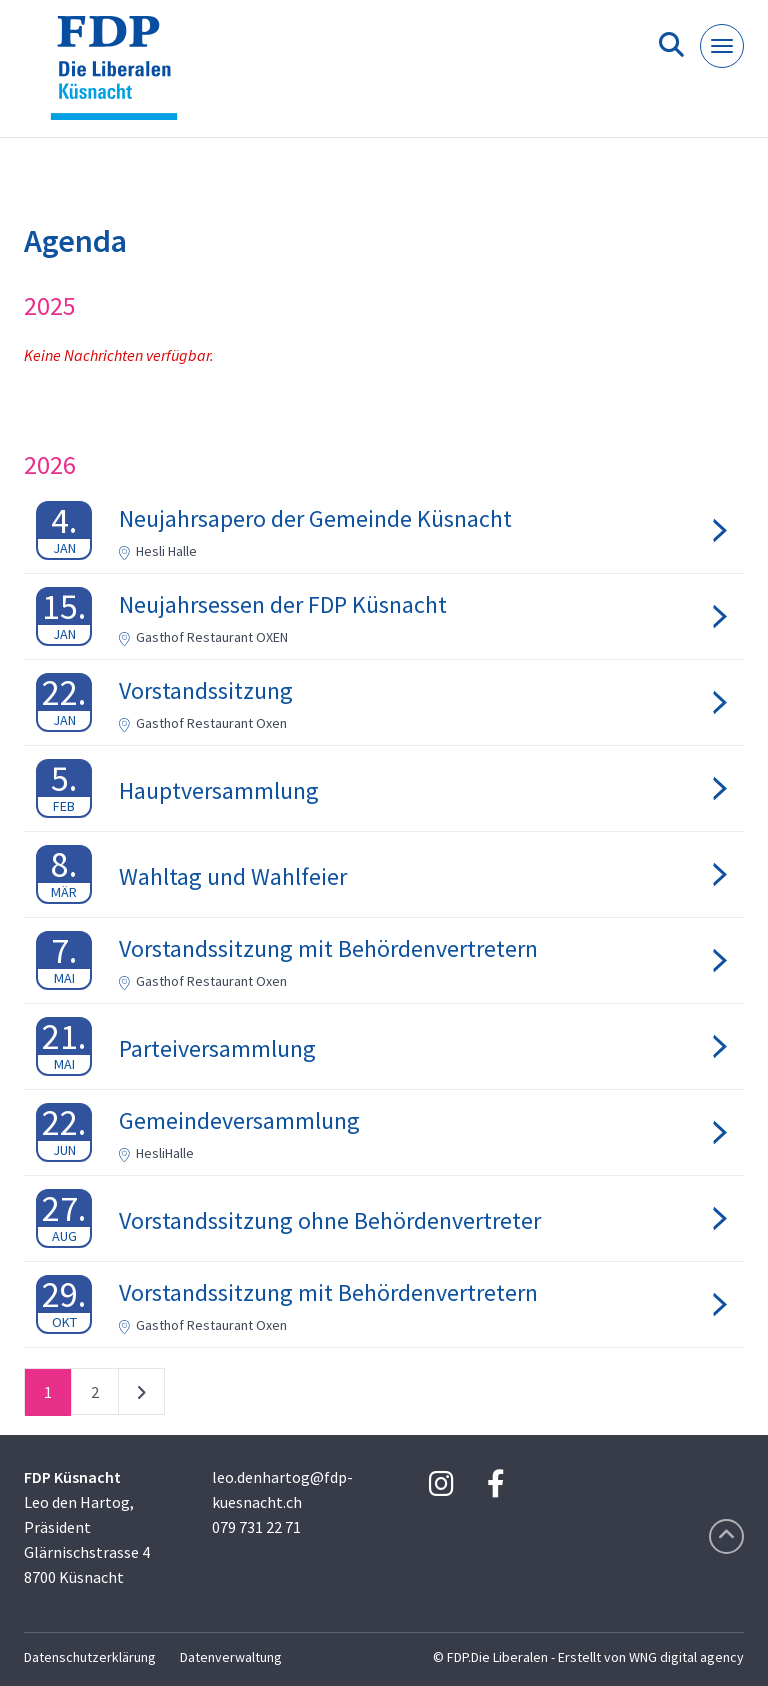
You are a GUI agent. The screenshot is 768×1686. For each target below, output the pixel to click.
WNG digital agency (686, 1657)
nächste (141, 1396)
